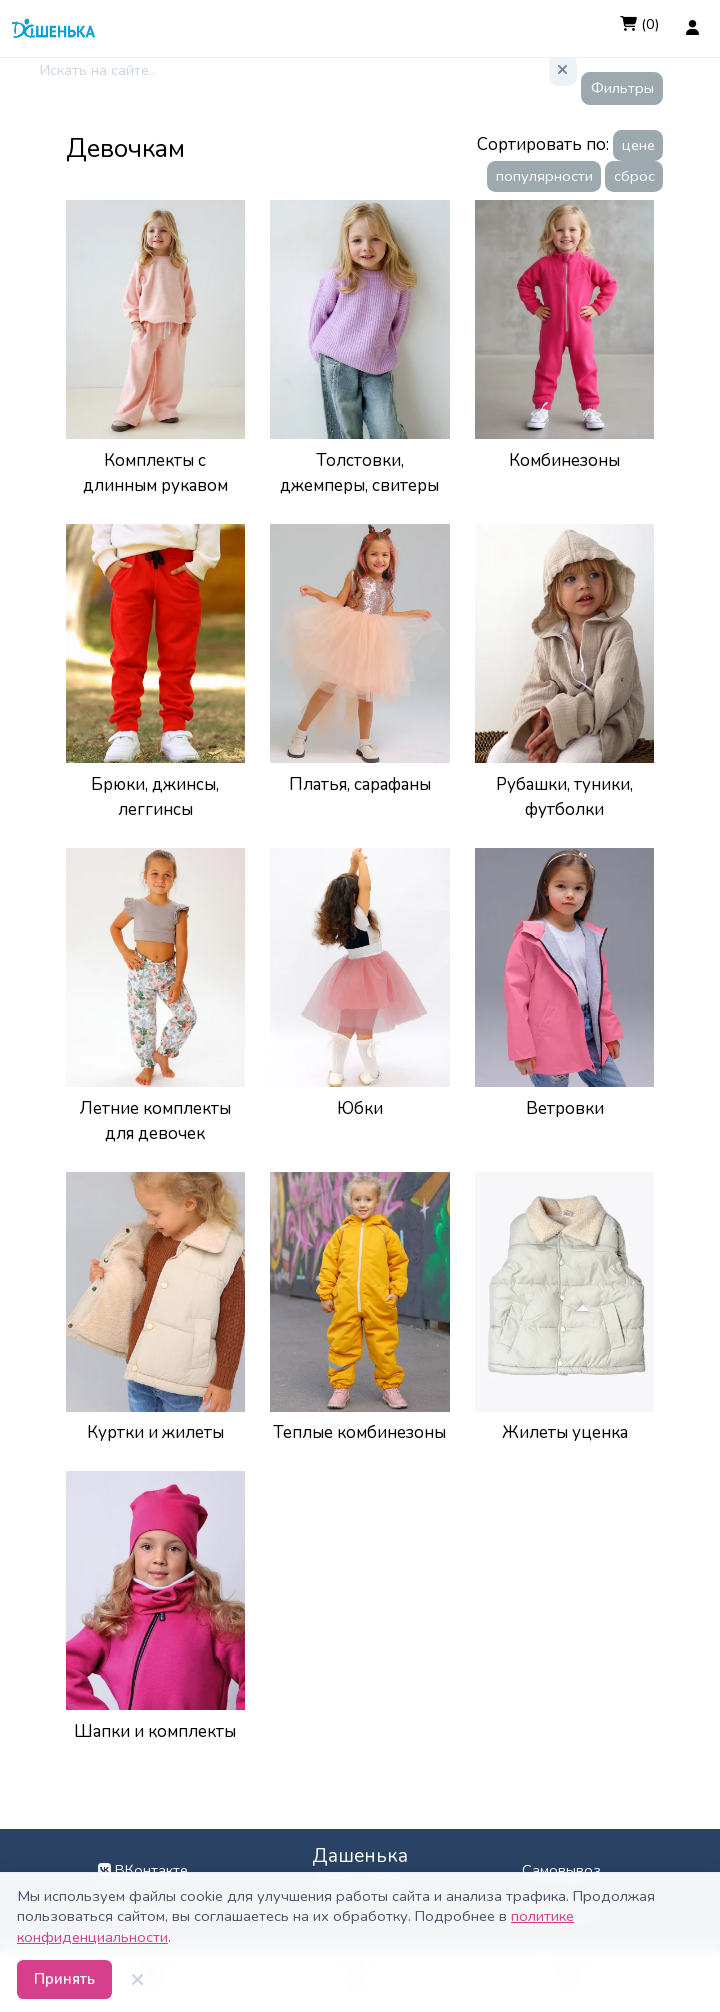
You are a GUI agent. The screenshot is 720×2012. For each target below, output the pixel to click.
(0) (640, 24)
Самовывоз (561, 1870)
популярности (544, 176)
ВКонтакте (143, 1870)
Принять (64, 1979)
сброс (634, 176)
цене (638, 145)
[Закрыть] (138, 1980)
